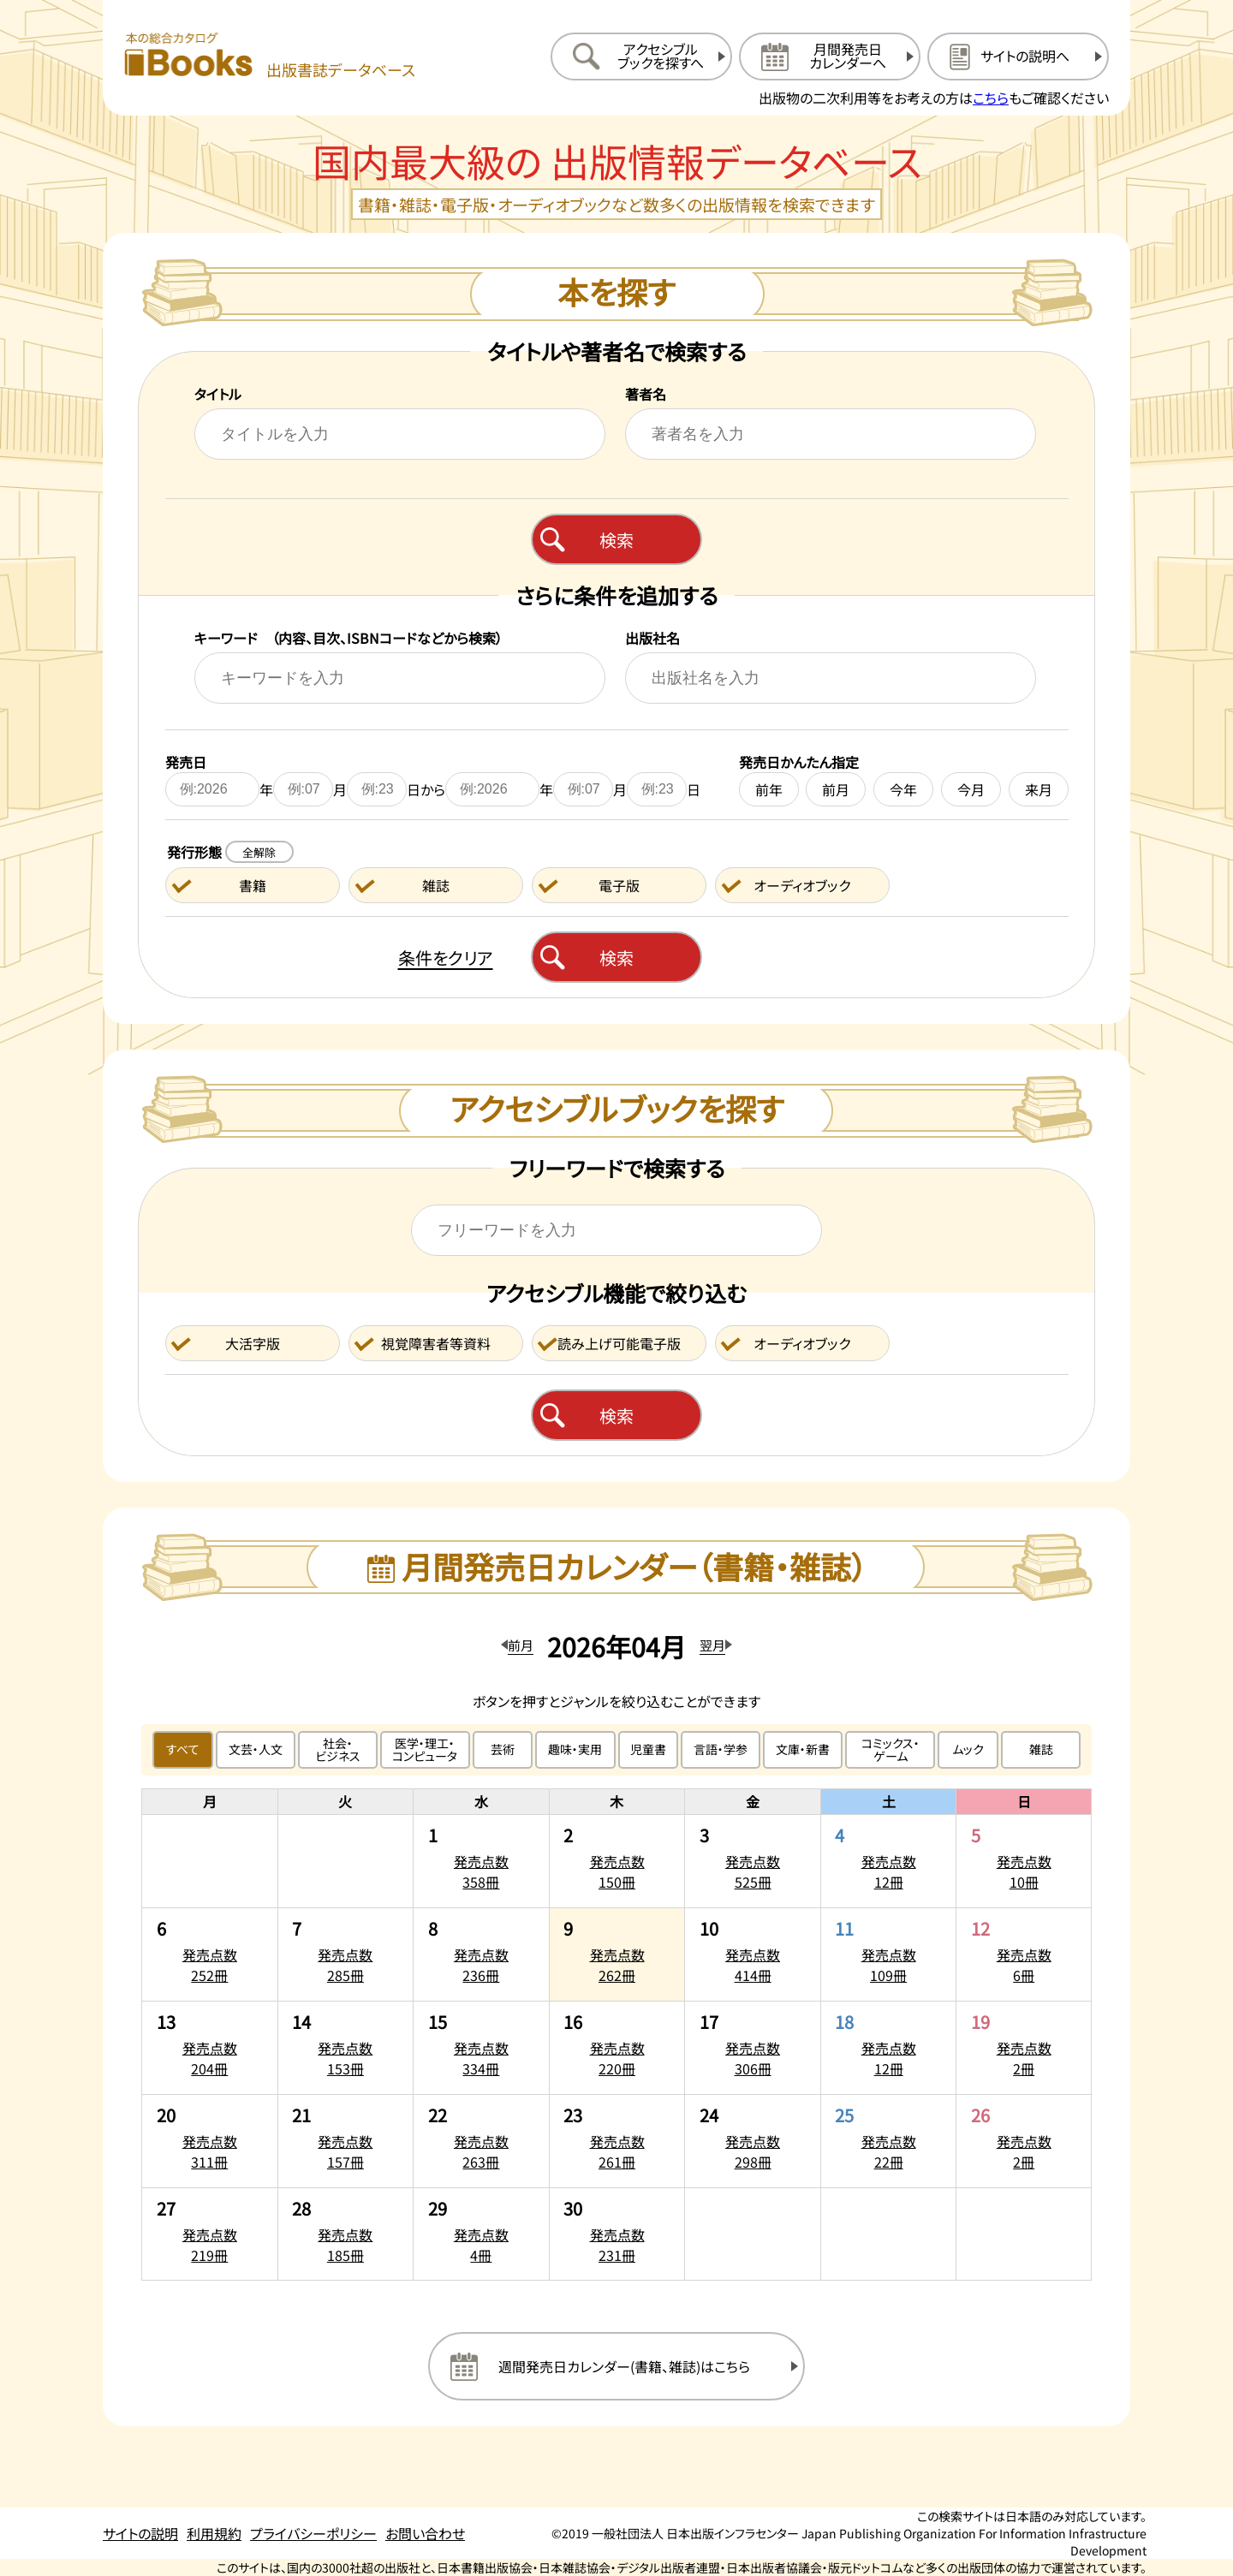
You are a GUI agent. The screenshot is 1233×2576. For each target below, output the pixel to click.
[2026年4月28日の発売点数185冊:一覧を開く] (346, 2234)
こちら (991, 97)
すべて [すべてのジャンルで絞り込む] (183, 1749)
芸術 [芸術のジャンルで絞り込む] (503, 1749)
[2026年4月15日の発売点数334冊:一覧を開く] (481, 2047)
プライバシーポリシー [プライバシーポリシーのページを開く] (313, 2533)
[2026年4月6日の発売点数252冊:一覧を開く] (210, 1954)
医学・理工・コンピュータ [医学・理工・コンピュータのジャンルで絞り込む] (424, 1749)
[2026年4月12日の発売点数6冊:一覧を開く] (1023, 1954)
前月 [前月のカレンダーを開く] (520, 1645)
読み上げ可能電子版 (619, 1343)
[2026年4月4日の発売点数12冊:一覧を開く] (889, 1861)
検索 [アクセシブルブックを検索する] (616, 1415)
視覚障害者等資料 (436, 1343)
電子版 (619, 885)
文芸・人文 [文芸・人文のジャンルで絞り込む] (256, 1749)
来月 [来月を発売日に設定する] (1038, 789)
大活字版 (252, 1343)
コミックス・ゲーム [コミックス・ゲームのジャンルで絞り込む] (890, 1749)
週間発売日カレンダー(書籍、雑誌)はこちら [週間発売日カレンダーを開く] (624, 2366)
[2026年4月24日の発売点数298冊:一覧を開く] (752, 2141)
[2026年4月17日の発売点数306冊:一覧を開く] (752, 2047)
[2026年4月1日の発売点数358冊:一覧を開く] (481, 1861)
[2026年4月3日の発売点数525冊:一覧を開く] (752, 1861)
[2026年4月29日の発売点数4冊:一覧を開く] (481, 2234)
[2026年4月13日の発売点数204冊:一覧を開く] (210, 2047)
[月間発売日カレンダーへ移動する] (829, 56)
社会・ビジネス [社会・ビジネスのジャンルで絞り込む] (337, 1749)
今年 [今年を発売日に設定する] (903, 789)
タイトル (217, 394)
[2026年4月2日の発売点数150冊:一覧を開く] (617, 1861)
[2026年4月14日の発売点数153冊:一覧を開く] (346, 2047)
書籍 (252, 885)
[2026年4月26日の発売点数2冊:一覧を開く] (1023, 2141)
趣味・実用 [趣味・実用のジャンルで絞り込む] (575, 1749)
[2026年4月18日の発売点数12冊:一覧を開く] (889, 2047)
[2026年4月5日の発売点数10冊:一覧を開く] (1023, 1861)
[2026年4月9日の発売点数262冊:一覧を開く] (617, 1954)
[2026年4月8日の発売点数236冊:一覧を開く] (481, 1954)
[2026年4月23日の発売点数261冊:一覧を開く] (617, 2141)
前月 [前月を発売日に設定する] (835, 789)
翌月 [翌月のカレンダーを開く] (712, 1645)
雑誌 (436, 885)
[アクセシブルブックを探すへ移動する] (641, 56)
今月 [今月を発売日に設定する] (971, 789)
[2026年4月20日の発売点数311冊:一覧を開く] (210, 2141)
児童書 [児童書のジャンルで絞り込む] (648, 1749)
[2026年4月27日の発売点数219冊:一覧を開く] (210, 2234)
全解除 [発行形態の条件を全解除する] (259, 852)
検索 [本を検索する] (616, 539)
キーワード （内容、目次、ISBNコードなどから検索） (348, 638)
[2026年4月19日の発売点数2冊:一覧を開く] (1023, 2047)
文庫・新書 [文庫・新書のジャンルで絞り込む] (803, 1749)
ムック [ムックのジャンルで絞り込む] (968, 1749)
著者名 (645, 394)
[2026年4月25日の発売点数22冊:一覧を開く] (889, 2141)
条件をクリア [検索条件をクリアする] (445, 957)
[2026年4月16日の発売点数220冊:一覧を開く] (617, 2047)
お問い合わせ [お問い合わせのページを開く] (425, 2533)
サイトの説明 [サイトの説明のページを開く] (140, 2533)
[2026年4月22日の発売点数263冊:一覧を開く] (481, 2141)
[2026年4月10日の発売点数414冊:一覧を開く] (752, 1954)
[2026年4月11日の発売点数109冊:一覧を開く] (889, 1954)
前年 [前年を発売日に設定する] (769, 789)
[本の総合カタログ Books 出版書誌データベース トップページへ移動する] (269, 56)
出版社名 (652, 638)
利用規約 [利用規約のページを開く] (214, 2533)
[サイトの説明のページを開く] (1018, 56)
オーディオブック (802, 885)
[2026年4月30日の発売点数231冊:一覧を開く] (617, 2234)
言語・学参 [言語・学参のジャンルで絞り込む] (721, 1749)
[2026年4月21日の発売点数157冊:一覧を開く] (346, 2141)
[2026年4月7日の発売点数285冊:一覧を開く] (346, 1954)
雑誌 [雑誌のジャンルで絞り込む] (1041, 1749)
